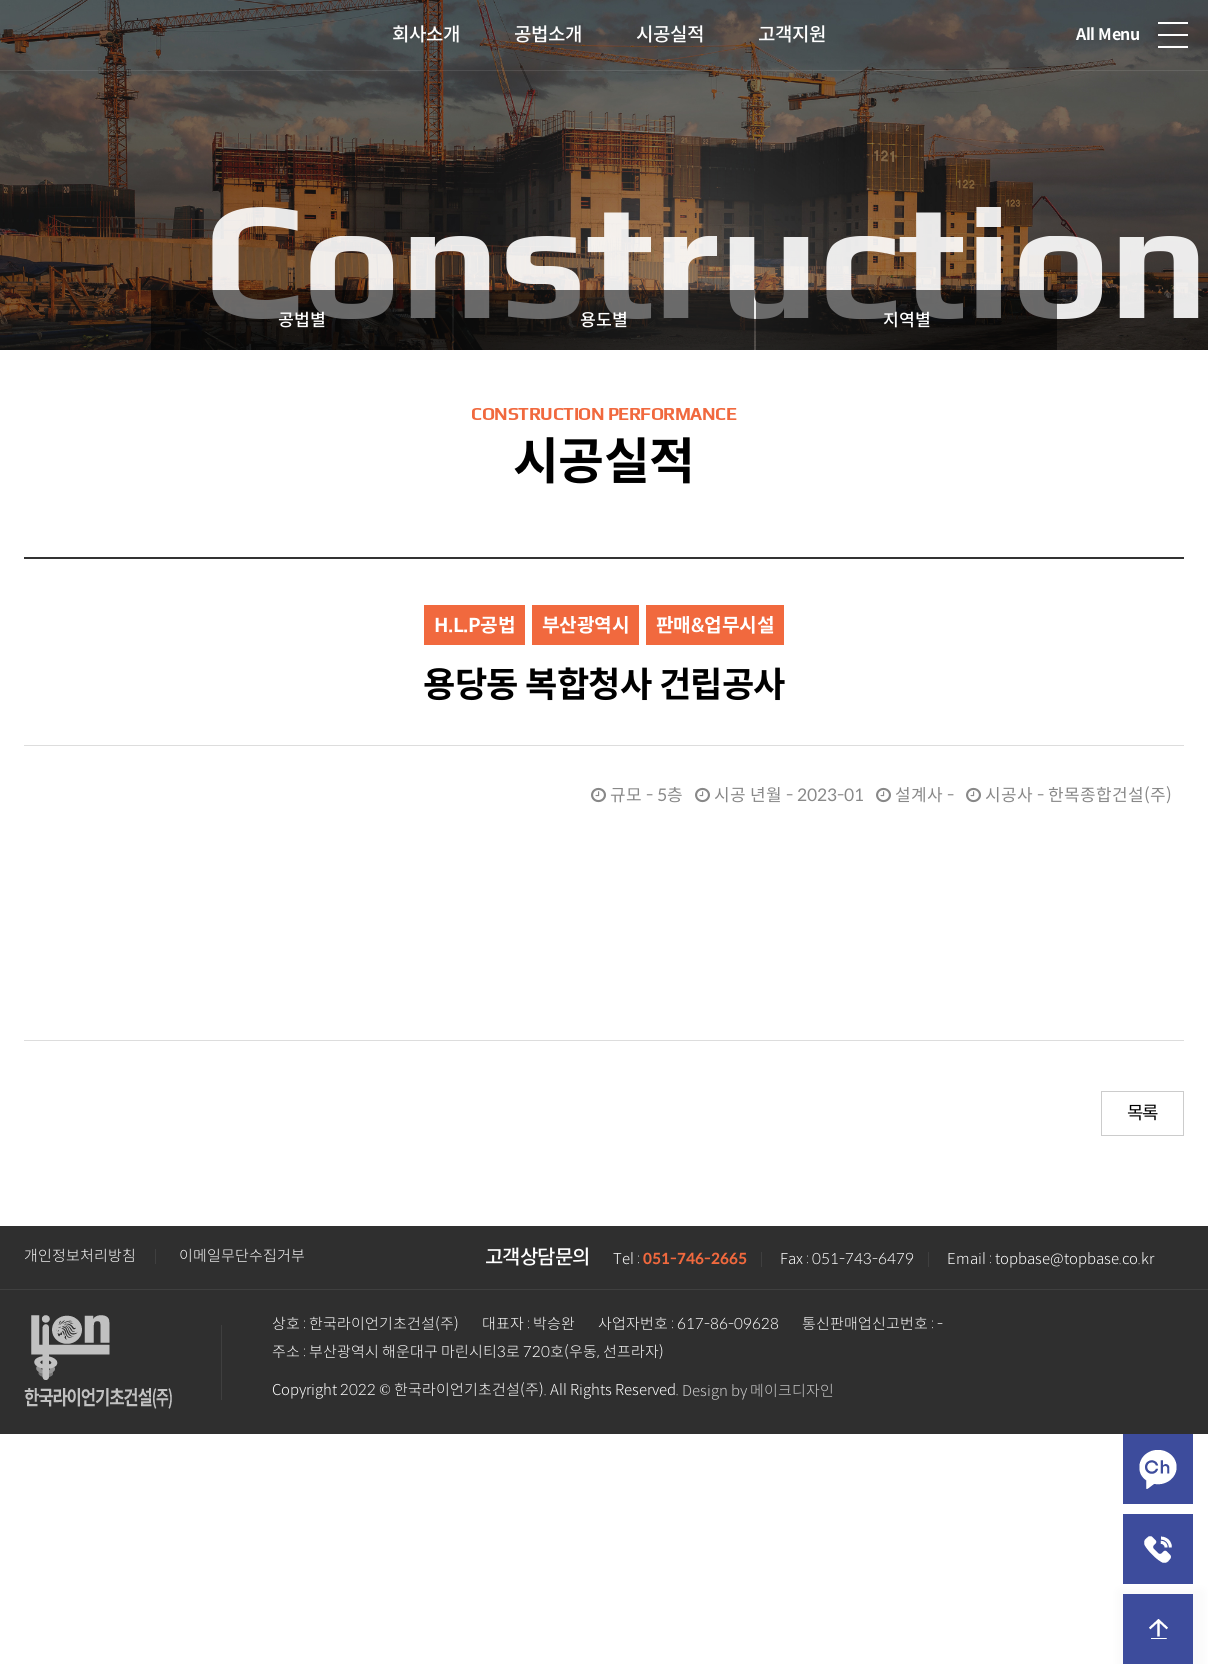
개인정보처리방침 (80, 1256)
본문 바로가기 (0, 0)
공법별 (302, 320)
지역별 (907, 320)
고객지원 (792, 34)
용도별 (604, 320)
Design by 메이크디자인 (758, 1391)
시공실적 (670, 34)
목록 (1142, 1113)
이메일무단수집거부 (242, 1256)
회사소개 (426, 34)
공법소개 (548, 34)
